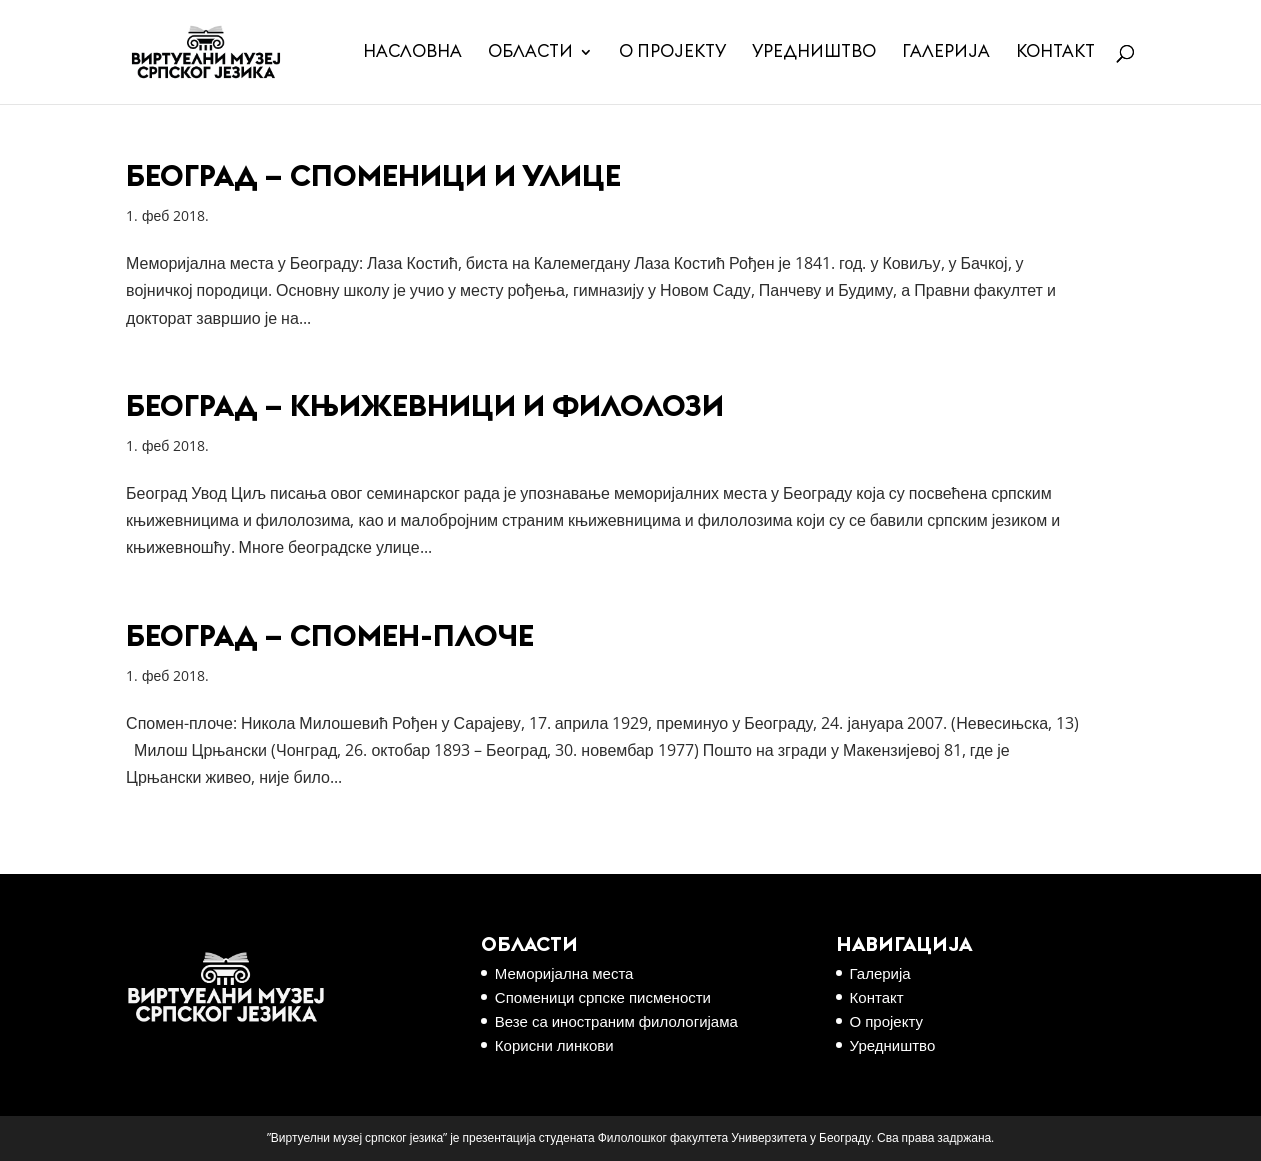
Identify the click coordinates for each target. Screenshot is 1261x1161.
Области (530, 52)
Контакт (1055, 52)
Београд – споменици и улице (373, 177)
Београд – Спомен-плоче (330, 637)
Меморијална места (564, 973)
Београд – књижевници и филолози (425, 407)
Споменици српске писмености (603, 997)
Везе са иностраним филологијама (616, 1021)
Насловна (412, 52)
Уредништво (814, 52)
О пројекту (672, 52)
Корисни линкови (554, 1045)
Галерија (946, 52)
